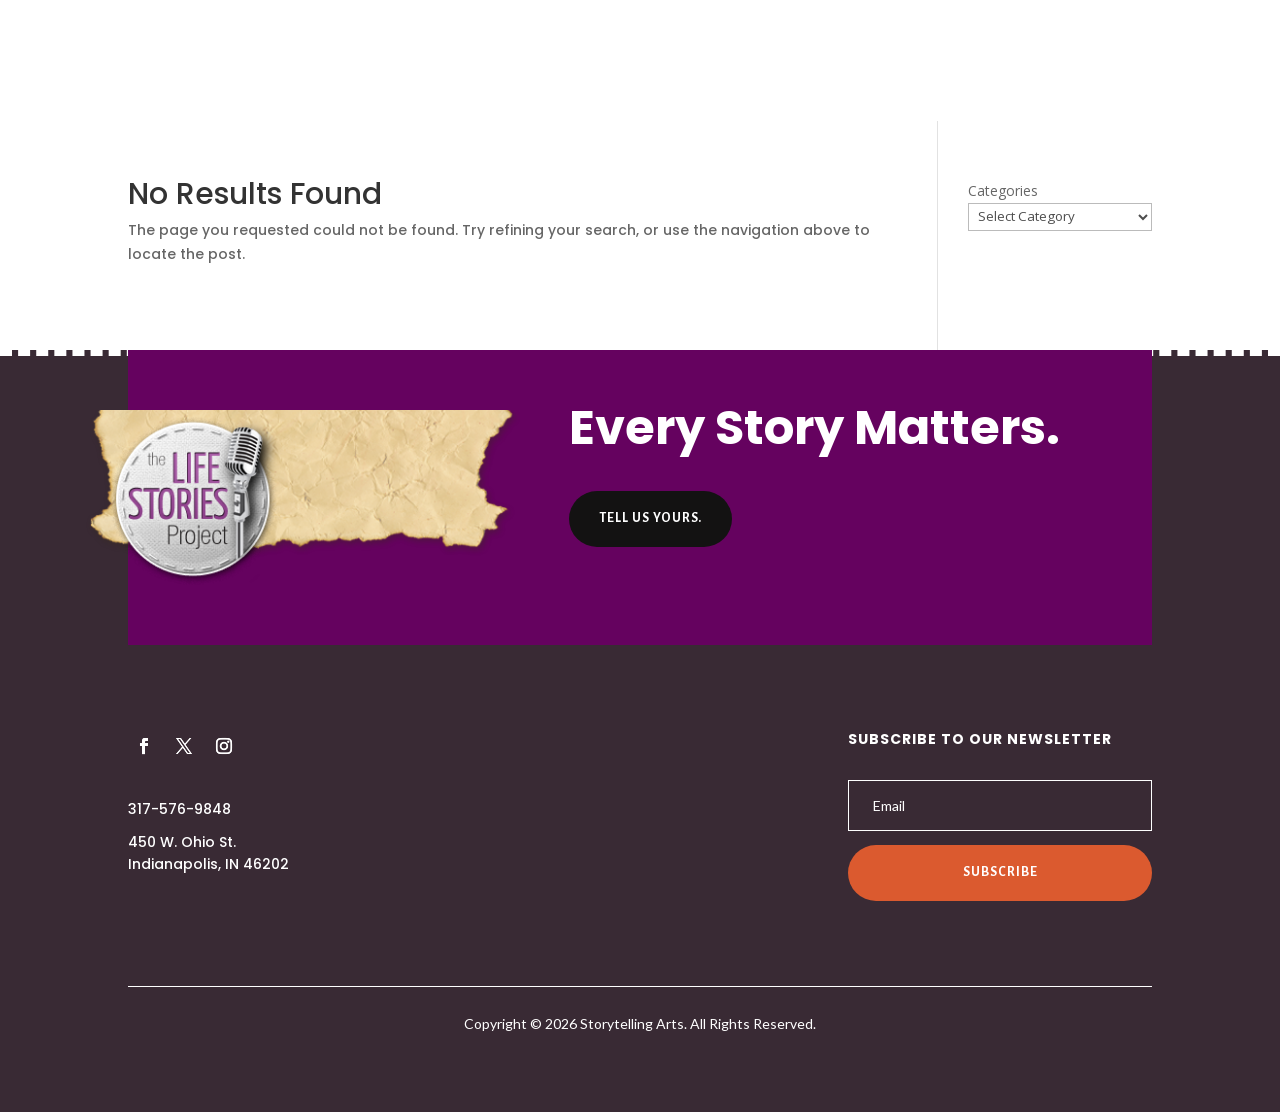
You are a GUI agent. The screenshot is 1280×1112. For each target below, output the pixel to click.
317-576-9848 (179, 809)
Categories (1003, 190)
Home (378, 62)
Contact (852, 62)
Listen (637, 62)
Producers (543, 62)
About (451, 62)
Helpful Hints (741, 62)
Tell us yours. (650, 518)
